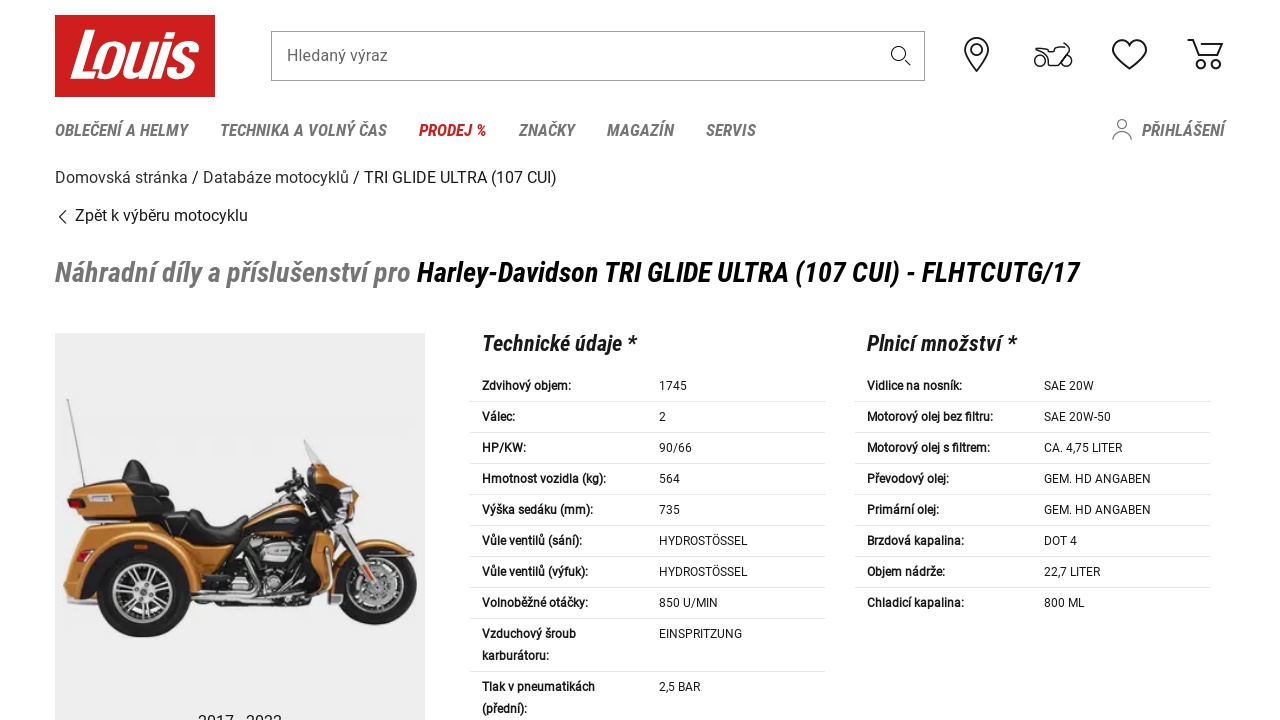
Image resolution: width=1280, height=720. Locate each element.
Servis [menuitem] (731, 130)
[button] (901, 56)
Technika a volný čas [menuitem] (303, 130)
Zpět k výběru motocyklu (151, 214)
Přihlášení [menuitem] (1183, 130)
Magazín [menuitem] (640, 130)
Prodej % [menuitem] (453, 130)
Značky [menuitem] (547, 130)
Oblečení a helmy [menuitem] (121, 130)
